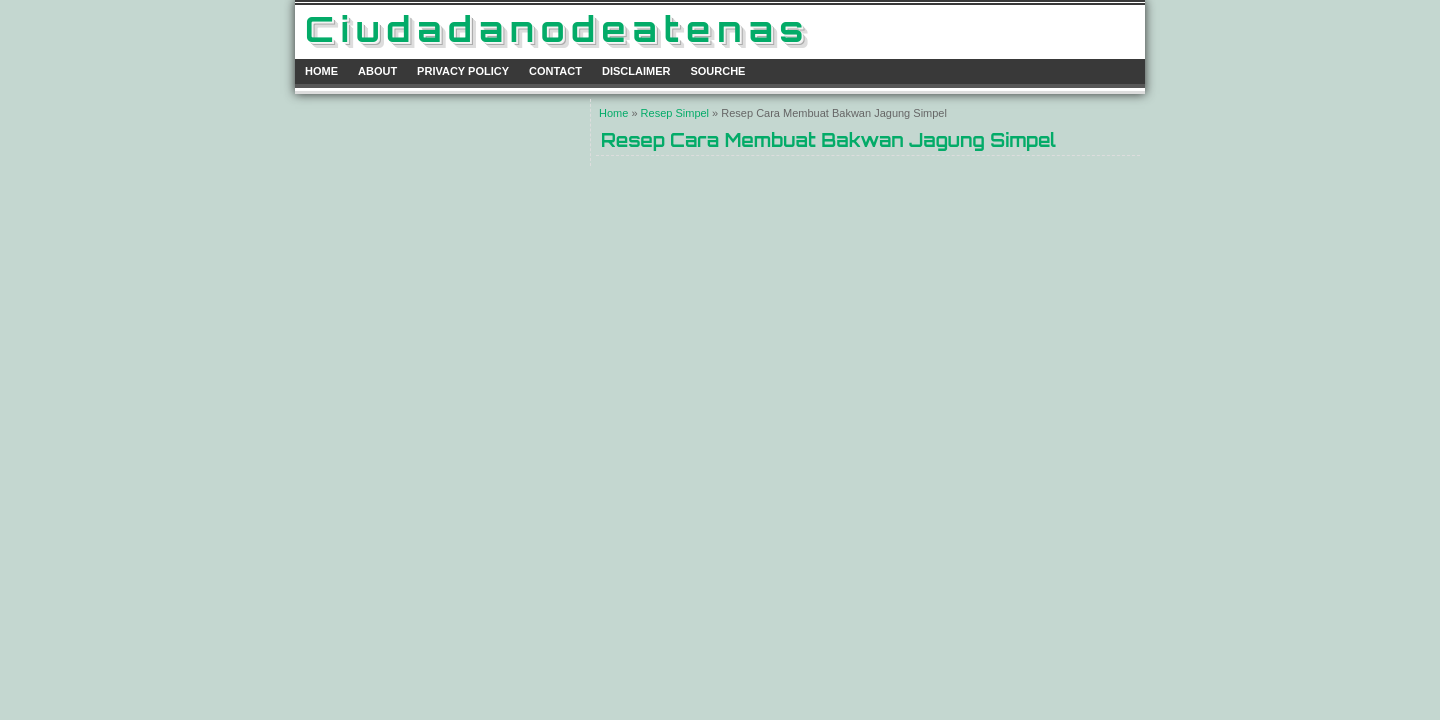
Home (321, 71)
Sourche (717, 71)
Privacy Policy (463, 71)
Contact (555, 71)
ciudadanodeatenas (557, 29)
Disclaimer (636, 71)
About (377, 71)
